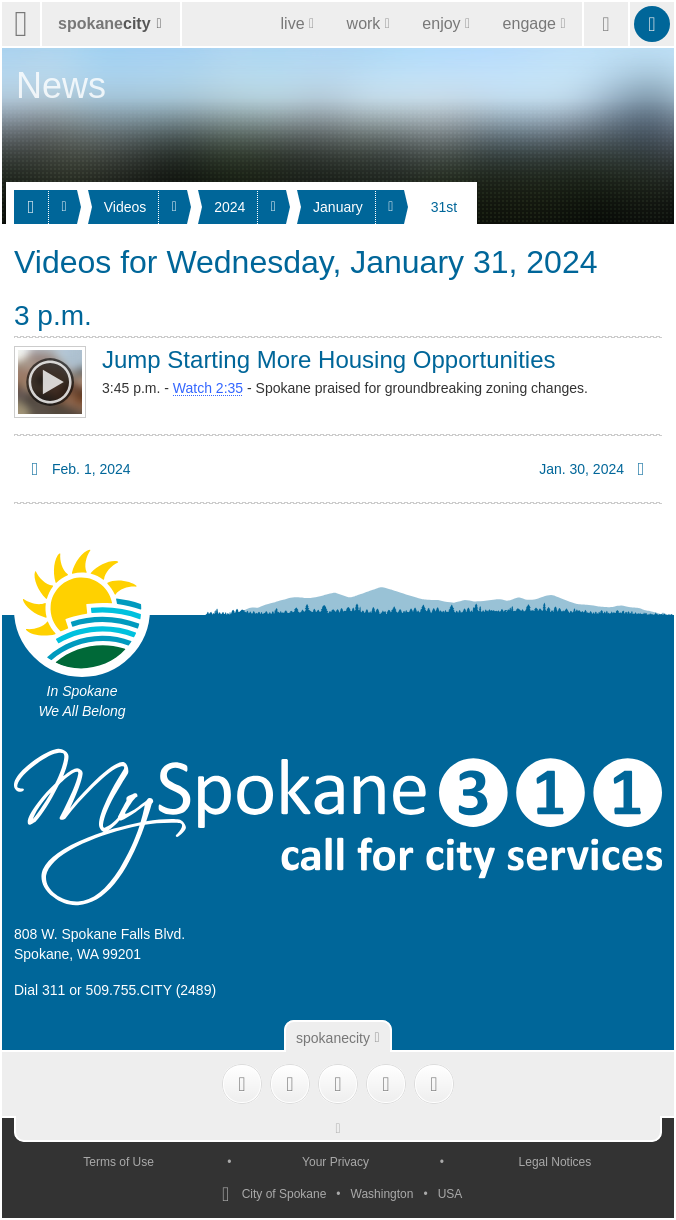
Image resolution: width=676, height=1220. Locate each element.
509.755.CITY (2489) (151, 990)
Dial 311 (39, 990)
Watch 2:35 (208, 388)
